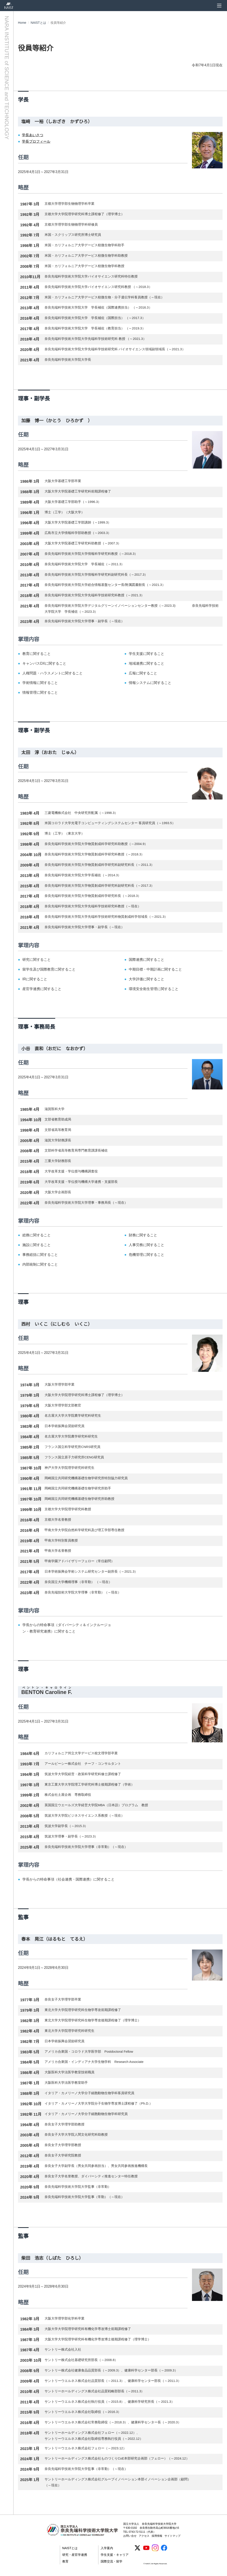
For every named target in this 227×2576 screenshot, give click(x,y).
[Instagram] (155, 2547)
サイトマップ (172, 2535)
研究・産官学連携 (74, 2554)
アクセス (144, 2535)
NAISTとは (38, 22)
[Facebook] (164, 2547)
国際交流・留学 (111, 2561)
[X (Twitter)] (137, 2547)
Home (22, 22)
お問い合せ (130, 2535)
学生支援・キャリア (115, 2554)
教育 (65, 2561)
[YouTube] (146, 2547)
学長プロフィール (36, 141)
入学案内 (107, 2548)
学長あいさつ (32, 135)
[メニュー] (219, 5)
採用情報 (157, 2535)
